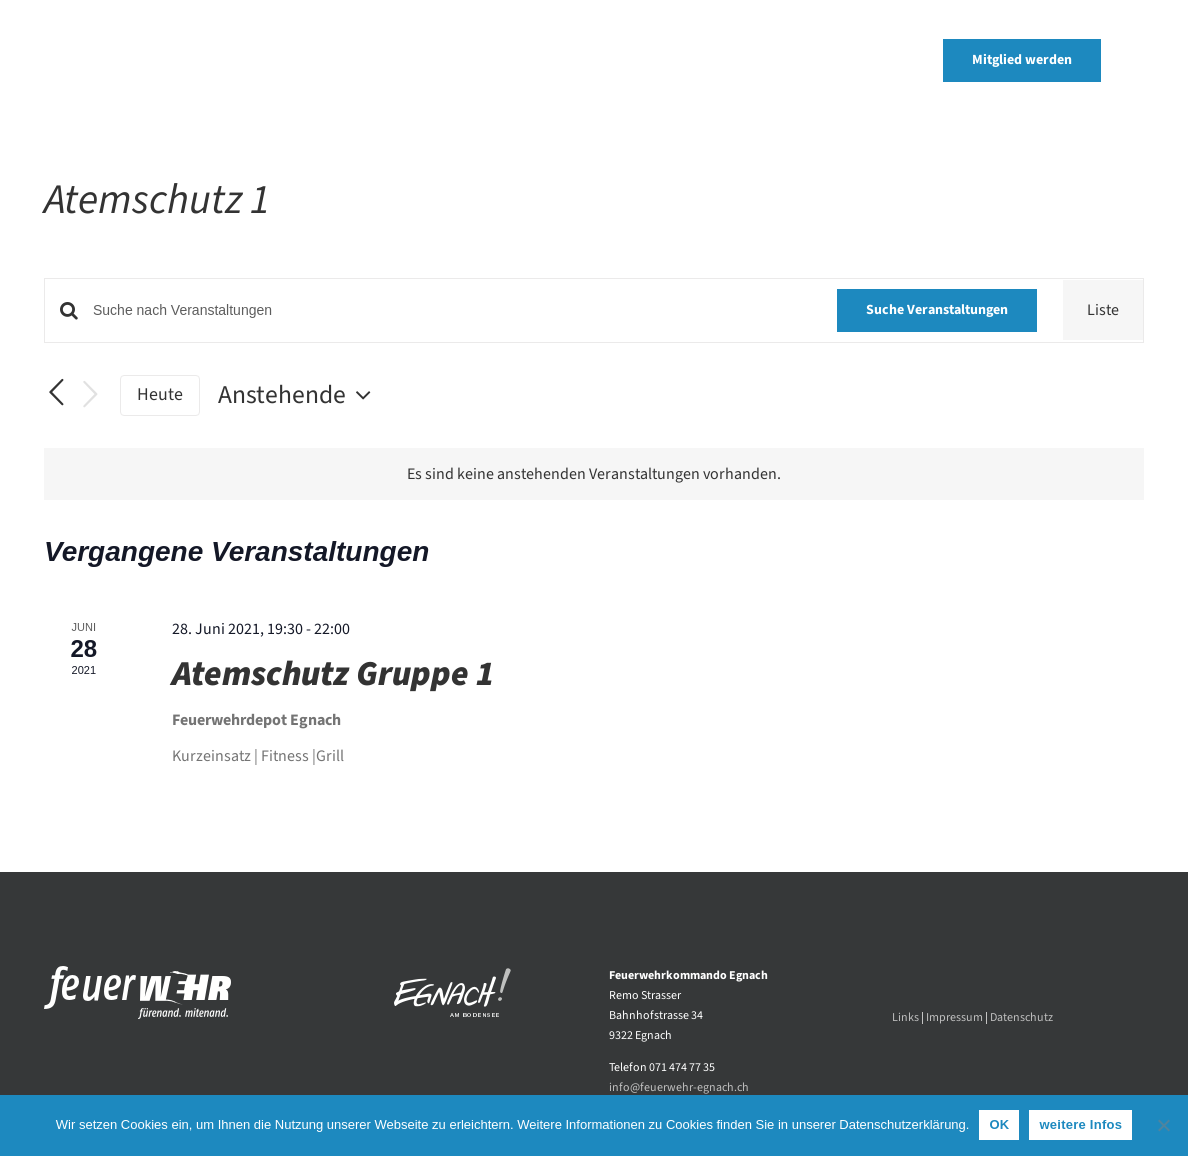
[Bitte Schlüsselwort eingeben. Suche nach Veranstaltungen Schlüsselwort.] (452, 310)
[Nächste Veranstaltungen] (90, 395)
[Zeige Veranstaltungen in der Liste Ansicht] (1103, 310)
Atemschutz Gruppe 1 (333, 674)
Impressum (954, 1017)
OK (999, 1124)
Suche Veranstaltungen (937, 310)
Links (905, 1017)
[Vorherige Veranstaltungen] (56, 394)
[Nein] (1163, 1125)
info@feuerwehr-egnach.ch (679, 1087)
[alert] (594, 474)
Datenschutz (1021, 1017)
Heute (160, 394)
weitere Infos (1080, 1124)
